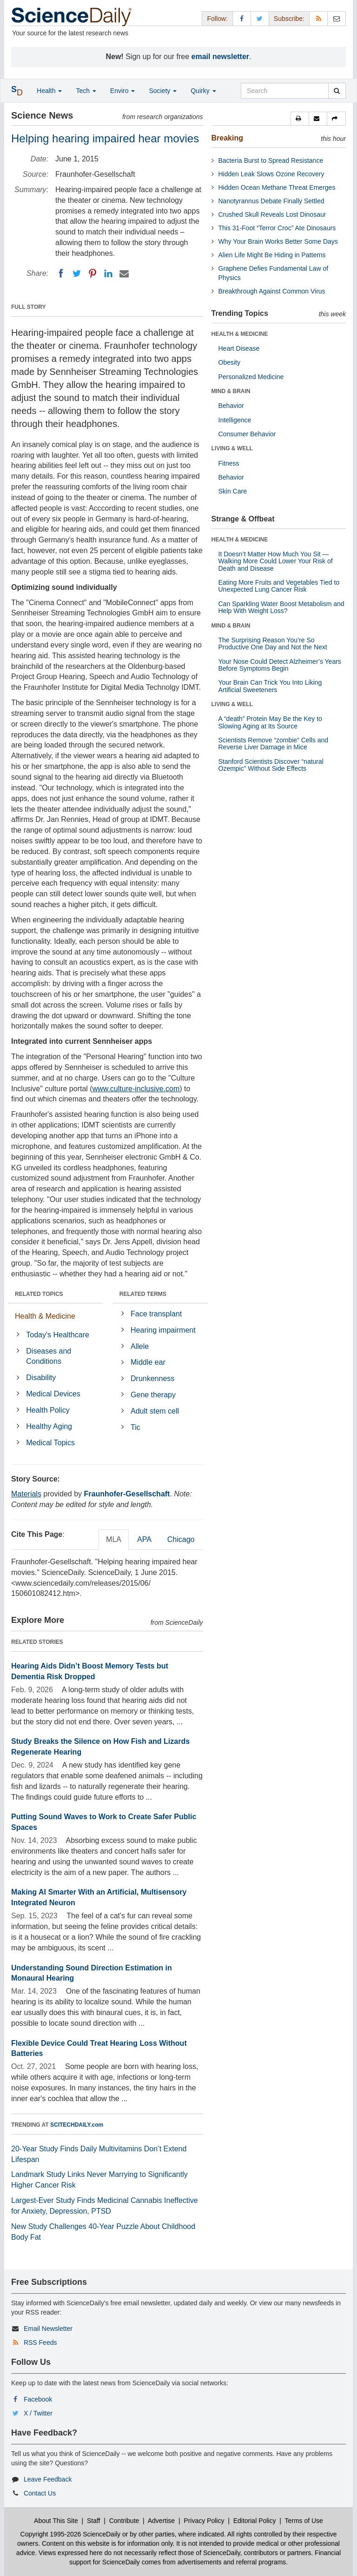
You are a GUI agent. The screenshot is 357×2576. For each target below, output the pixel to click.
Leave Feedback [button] (48, 2479)
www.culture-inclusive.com (136, 1089)
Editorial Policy (254, 2520)
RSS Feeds (40, 2342)
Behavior (231, 405)
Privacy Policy (204, 2520)
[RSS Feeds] (318, 18)
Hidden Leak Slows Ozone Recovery (271, 174)
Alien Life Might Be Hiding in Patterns (272, 255)
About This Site (56, 2520)
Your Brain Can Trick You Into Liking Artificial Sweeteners (270, 686)
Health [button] (49, 90)
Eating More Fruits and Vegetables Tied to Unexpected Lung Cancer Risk (279, 586)
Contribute (124, 2520)
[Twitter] (76, 273)
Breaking (227, 138)
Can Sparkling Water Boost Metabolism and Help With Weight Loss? (281, 607)
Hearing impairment (163, 1330)
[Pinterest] (92, 273)
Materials (26, 1494)
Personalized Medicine (251, 376)
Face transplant (156, 1314)
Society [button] (163, 90)
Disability (41, 1377)
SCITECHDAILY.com (76, 2125)
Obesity (229, 362)
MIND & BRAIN (231, 391)
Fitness (228, 463)
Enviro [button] (122, 90)
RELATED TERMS (142, 1294)
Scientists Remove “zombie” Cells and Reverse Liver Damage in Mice (273, 743)
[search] (337, 91)
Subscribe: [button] (289, 18)
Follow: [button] (217, 18)
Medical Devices (53, 1394)
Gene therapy (153, 1395)
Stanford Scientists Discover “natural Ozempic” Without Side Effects (271, 765)
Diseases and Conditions (48, 1356)
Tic (135, 1427)
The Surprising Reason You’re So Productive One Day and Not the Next (272, 643)
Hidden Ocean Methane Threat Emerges (277, 187)
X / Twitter (38, 2413)
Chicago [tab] (181, 1539)
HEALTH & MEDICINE (240, 334)
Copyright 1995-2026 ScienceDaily (70, 2534)
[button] (300, 119)
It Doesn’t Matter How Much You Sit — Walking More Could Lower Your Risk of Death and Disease (275, 561)
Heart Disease (239, 348)
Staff (93, 2520)
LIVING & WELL (232, 448)
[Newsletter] (336, 18)
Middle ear (148, 1362)
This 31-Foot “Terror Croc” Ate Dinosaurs (277, 228)
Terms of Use (303, 2520)
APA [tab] (144, 1539)
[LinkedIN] (108, 273)
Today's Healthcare (57, 1335)
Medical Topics (50, 1443)
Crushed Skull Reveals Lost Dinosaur (272, 214)
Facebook (38, 2399)
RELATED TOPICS (39, 1294)
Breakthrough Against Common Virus (271, 291)
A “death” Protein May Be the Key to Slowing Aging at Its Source (270, 722)
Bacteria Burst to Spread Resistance (271, 160)
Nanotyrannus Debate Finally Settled (271, 201)
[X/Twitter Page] (260, 18)
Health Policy (47, 1410)
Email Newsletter (48, 2328)
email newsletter (221, 56)
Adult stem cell (155, 1411)
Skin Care (232, 491)
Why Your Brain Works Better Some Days (278, 241)
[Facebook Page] (241, 18)
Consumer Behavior (247, 434)
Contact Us (40, 2493)
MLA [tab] (113, 1539)
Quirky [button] (203, 90)
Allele (140, 1346)
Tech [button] (86, 90)
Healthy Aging (49, 1426)
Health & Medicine (45, 1316)
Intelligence (234, 420)
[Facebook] (60, 273)
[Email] (124, 273)
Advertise (161, 2520)
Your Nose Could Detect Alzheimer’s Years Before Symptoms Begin (279, 665)
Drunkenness (152, 1378)
